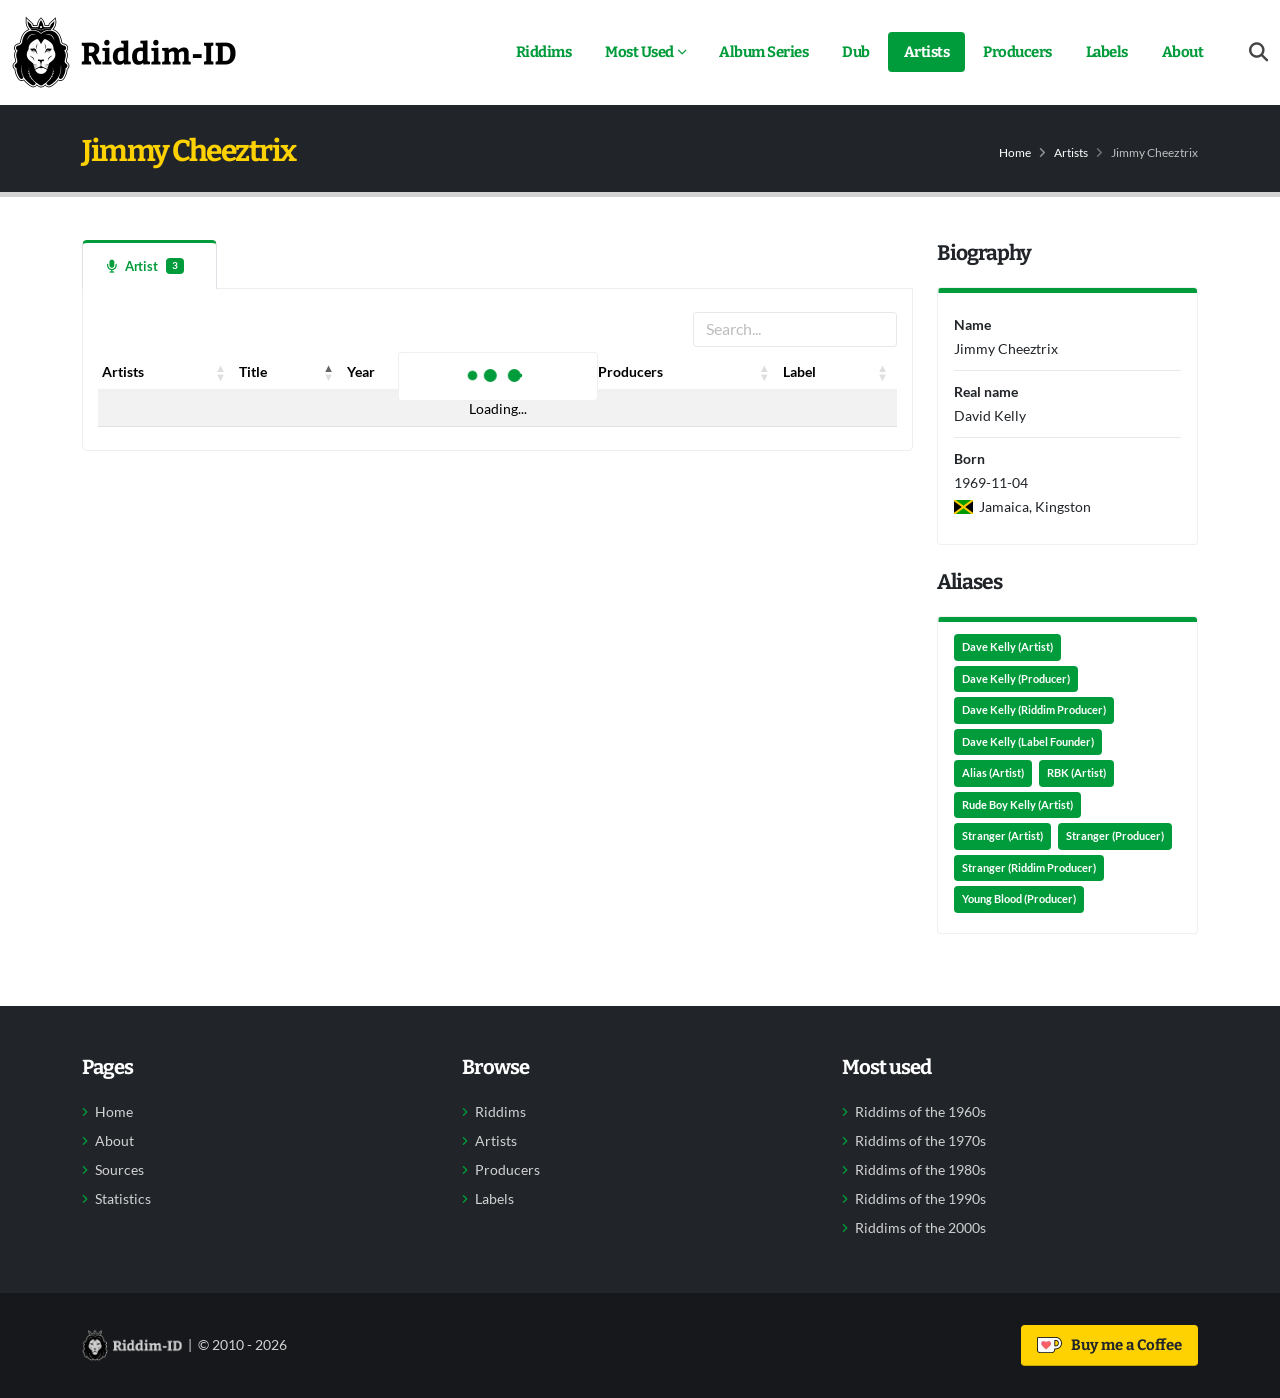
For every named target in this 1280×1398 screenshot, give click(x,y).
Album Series (763, 52)
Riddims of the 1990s (920, 1199)
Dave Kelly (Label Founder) (1028, 742)
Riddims (544, 52)
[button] (221, 372)
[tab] (149, 264)
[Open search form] (1258, 52)
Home (1015, 152)
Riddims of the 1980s (920, 1170)
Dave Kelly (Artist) (1007, 647)
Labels (1107, 52)
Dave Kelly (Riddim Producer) (1034, 710)
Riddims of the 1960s (920, 1112)
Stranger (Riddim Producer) (1029, 868)
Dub (856, 52)
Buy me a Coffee (1109, 1345)
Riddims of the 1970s (920, 1141)
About (1183, 52)
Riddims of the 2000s (920, 1228)
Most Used (639, 52)
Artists (927, 52)
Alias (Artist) (993, 773)
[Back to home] (124, 52)
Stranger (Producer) (1115, 836)
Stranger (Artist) (1002, 836)
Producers (1017, 52)
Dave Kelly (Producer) (1016, 679)
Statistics (123, 1199)
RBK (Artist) (1076, 773)
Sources (119, 1170)
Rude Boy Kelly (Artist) (1017, 805)
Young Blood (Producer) (1019, 899)
